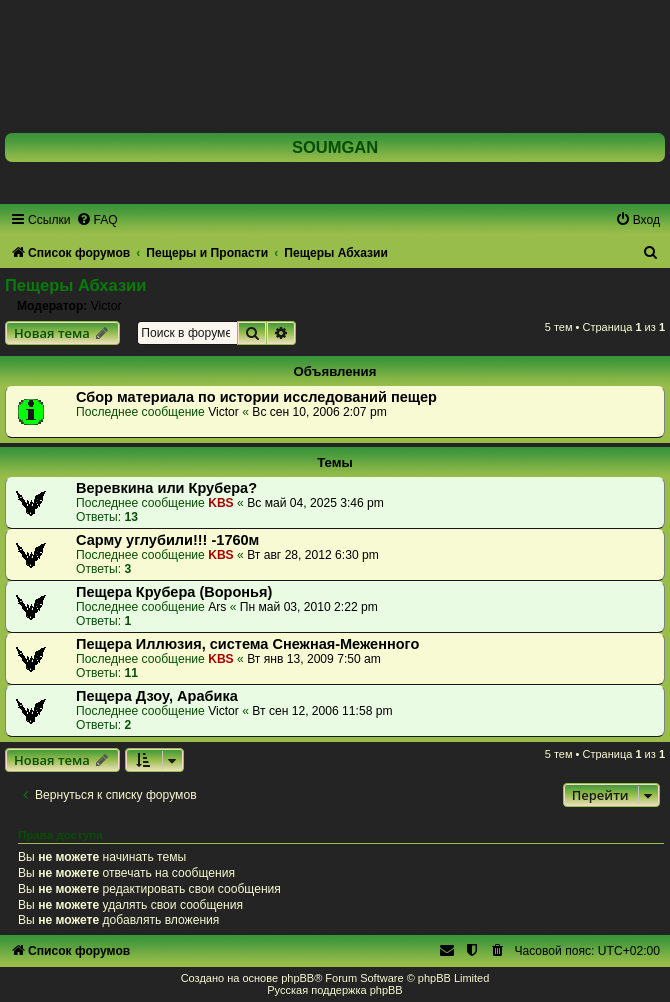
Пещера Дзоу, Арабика (157, 696)
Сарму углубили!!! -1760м (167, 540)
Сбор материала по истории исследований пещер (256, 397)
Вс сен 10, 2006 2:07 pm (319, 412)
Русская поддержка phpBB (334, 990)
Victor (106, 306)
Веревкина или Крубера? (166, 488)
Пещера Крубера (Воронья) (174, 592)
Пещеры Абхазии (75, 285)
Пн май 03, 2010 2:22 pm (309, 607)
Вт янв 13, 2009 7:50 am (314, 659)
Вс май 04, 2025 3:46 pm (315, 503)
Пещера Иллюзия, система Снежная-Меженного (247, 644)
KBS (221, 503)
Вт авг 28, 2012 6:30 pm (313, 555)
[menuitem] (97, 220)
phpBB (297, 978)
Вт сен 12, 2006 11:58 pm (322, 711)
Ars (217, 607)
